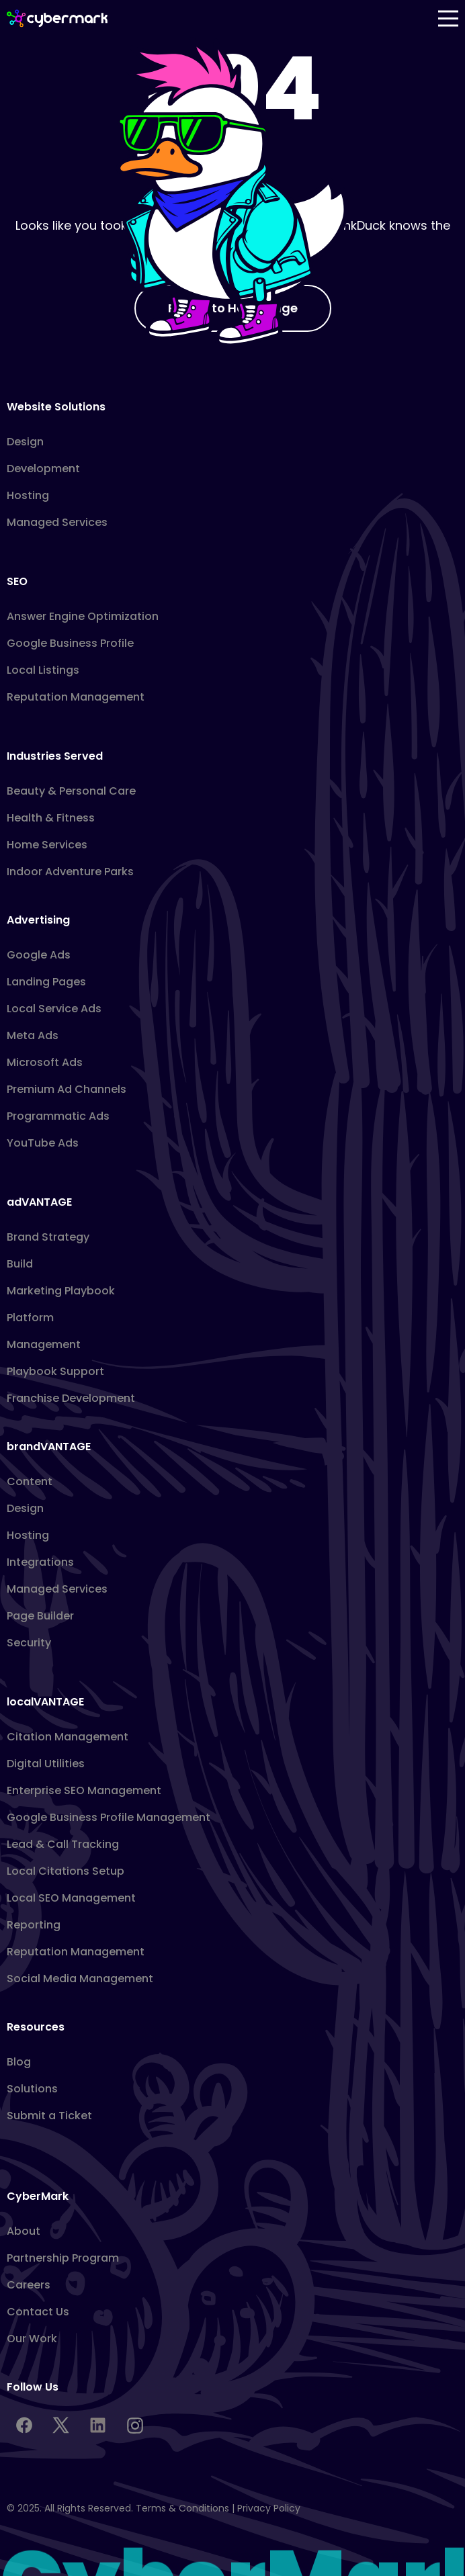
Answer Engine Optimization (83, 616)
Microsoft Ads (45, 1062)
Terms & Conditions (182, 2508)
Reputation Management (75, 697)
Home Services (47, 844)
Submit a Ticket (49, 2115)
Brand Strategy (48, 1237)
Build (20, 1264)
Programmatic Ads (58, 1116)
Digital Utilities (46, 1763)
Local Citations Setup (65, 1871)
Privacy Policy (268, 2508)
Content (29, 1481)
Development (43, 468)
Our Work (32, 2338)
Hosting (28, 495)
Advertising (38, 920)
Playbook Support (55, 1371)
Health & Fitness (51, 818)
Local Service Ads (54, 1008)
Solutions (32, 2088)
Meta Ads (32, 1035)
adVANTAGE (39, 1202)
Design (25, 441)
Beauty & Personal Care (71, 791)
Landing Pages (46, 981)
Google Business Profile (70, 643)
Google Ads (39, 955)
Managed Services (57, 522)
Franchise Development (71, 1398)
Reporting (33, 1925)
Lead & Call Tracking (63, 1844)
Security (29, 1642)
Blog (19, 2062)
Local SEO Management (71, 1898)
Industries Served (55, 756)
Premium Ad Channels (66, 1089)
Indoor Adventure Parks (70, 871)
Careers (28, 2285)
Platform (30, 1317)
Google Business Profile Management (108, 1817)
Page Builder (40, 1616)
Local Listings (43, 670)
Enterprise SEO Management (84, 1790)
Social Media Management (80, 1978)
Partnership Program (63, 2258)
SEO (17, 581)
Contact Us (38, 2311)
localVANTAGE (45, 1701)
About (23, 2231)
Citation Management (67, 1736)
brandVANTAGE (49, 1446)
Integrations (40, 1562)
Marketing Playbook (61, 1290)
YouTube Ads (43, 1143)
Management (44, 1344)
